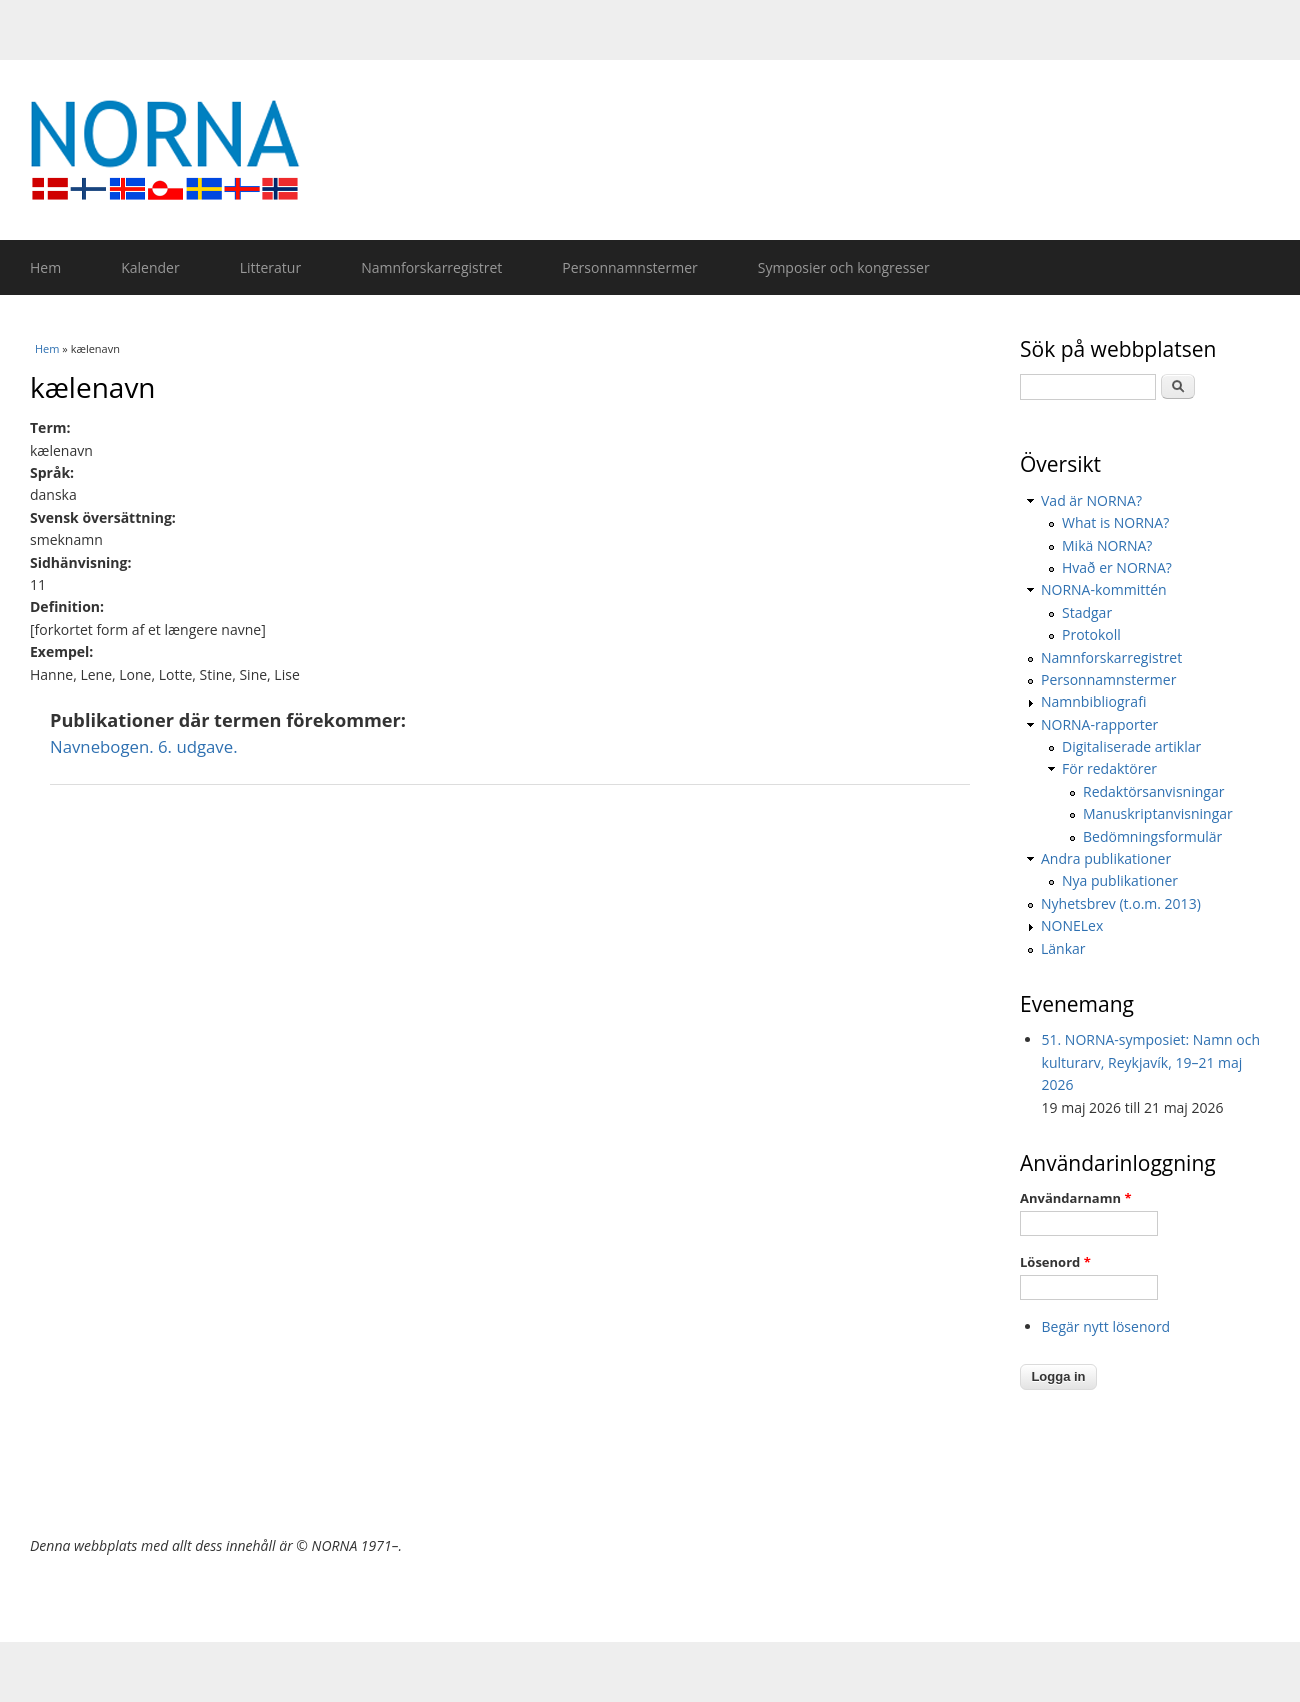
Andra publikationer (1106, 858)
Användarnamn (1075, 1198)
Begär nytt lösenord (1106, 1326)
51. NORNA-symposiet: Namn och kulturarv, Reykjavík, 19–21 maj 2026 (1151, 1062)
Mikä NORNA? (1107, 545)
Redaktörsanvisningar (1153, 791)
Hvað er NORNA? (1117, 567)
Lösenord (1055, 1262)
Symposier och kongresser (844, 267)
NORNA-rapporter (1099, 724)
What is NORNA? (1115, 522)
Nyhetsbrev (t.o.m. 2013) (1121, 903)
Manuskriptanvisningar (1158, 813)
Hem (45, 267)
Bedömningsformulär (1152, 836)
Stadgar (1087, 612)
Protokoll (1091, 634)
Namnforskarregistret (431, 267)
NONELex (1072, 925)
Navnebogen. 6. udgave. (144, 746)
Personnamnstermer (629, 267)
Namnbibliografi (1093, 701)
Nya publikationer (1120, 880)
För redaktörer (1109, 768)
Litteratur (270, 267)
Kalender (150, 267)
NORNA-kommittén (1104, 589)
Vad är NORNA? (1091, 500)
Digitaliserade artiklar (1131, 746)
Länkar (1063, 948)
